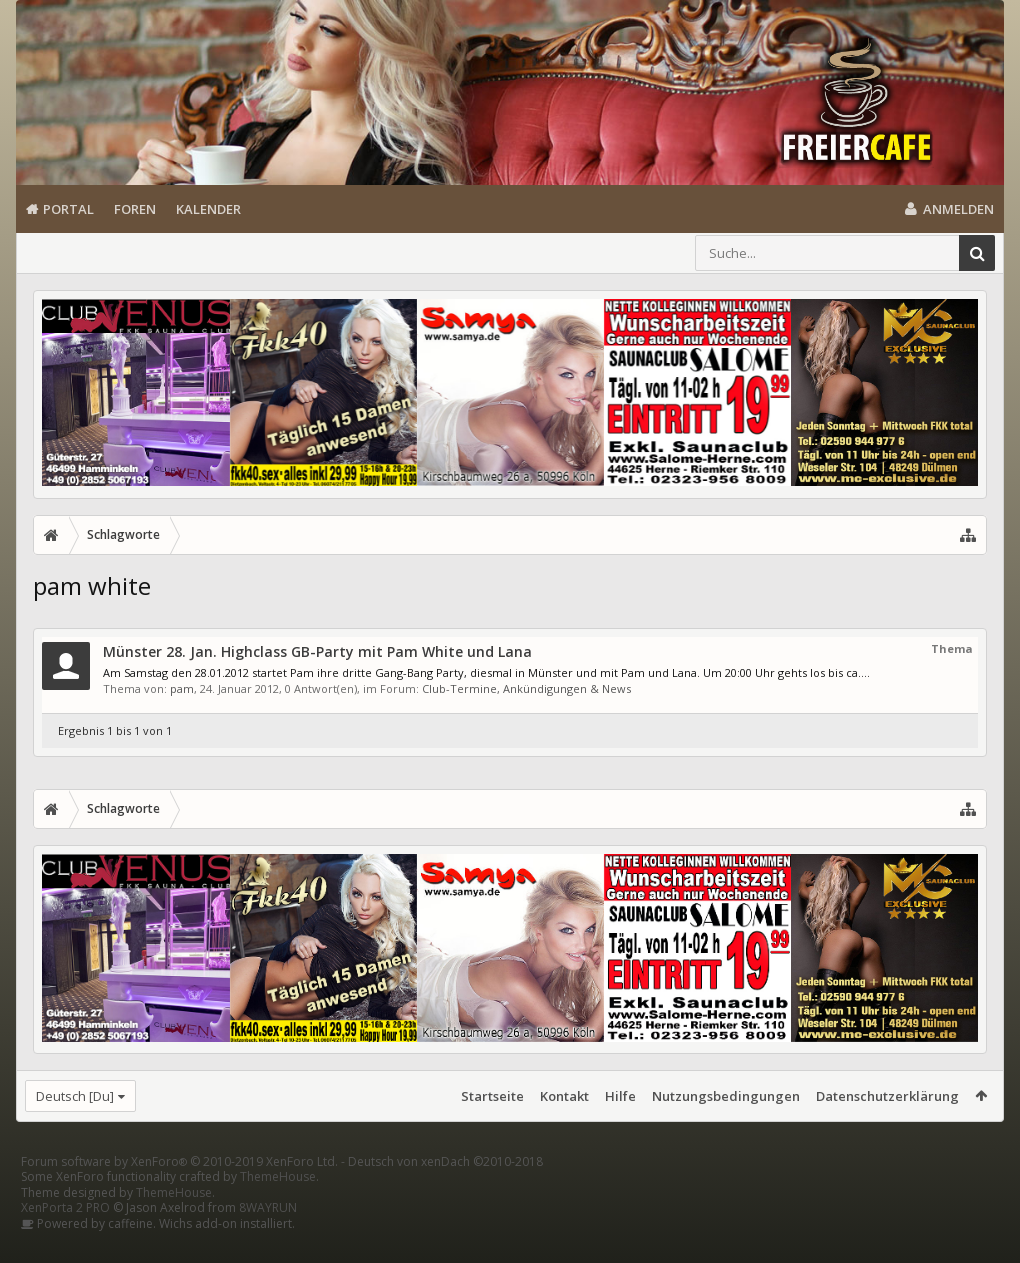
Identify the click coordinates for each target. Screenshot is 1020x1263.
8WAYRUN (268, 1239)
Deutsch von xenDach (445, 1193)
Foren (135, 209)
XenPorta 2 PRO (65, 1239)
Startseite (492, 1096)
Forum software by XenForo (179, 1193)
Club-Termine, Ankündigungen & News (526, 688)
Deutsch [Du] (75, 1096)
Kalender (208, 209)
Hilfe (620, 1096)
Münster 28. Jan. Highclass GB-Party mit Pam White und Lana (317, 651)
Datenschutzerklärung (887, 1096)
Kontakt (564, 1096)
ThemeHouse (278, 1208)
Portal (68, 209)
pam (182, 688)
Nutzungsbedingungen (726, 1096)
